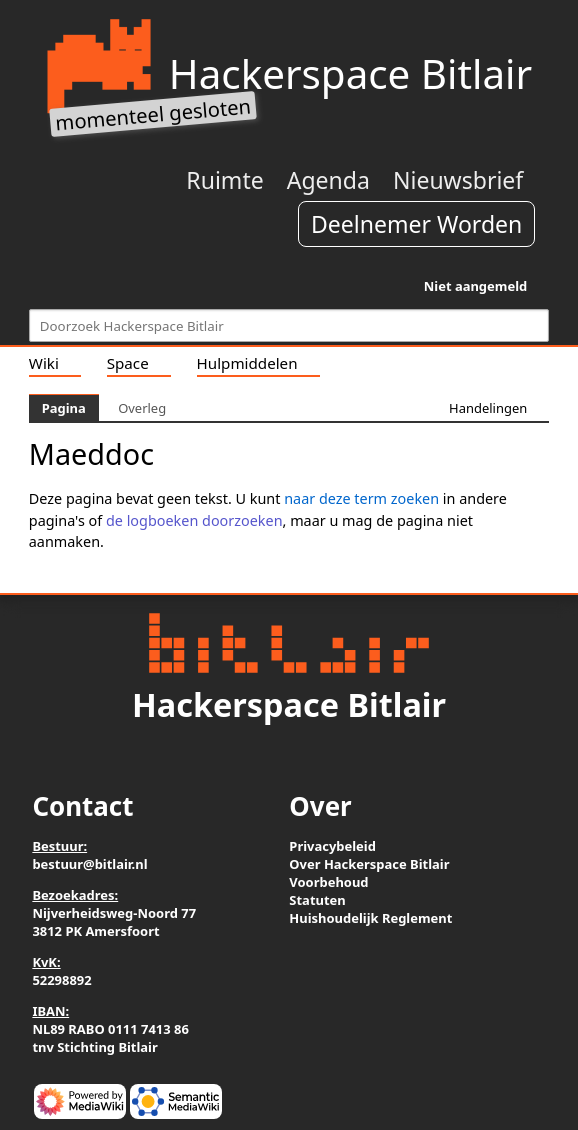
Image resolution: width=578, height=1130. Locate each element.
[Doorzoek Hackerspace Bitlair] (289, 325)
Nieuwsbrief (458, 180)
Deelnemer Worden (416, 224)
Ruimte (224, 180)
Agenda (328, 180)
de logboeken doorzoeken (194, 520)
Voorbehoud (328, 882)
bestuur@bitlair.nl (89, 864)
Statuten (317, 900)
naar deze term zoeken (361, 498)
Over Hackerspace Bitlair (369, 864)
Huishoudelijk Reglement (370, 918)
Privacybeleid (332, 846)
